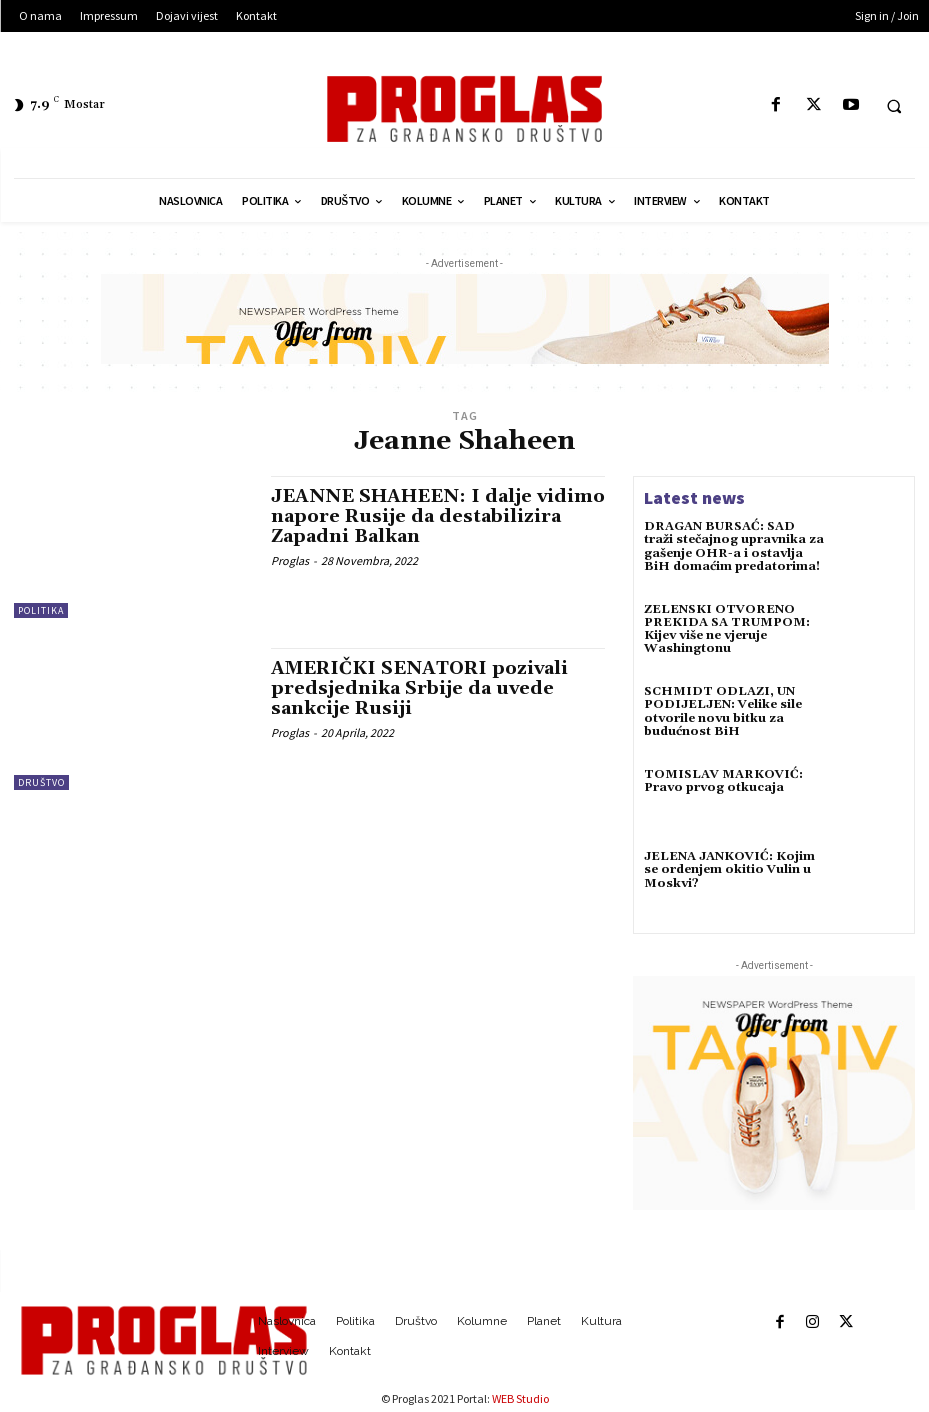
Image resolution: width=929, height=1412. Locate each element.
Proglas (290, 560)
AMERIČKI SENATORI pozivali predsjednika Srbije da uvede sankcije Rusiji (419, 688)
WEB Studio (520, 1398)
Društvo (41, 782)
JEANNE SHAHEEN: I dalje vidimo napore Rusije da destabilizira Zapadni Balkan (438, 516)
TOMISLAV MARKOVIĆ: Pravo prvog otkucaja (723, 781)
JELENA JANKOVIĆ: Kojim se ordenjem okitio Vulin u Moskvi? (729, 869)
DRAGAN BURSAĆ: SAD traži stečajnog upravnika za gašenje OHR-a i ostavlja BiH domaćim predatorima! (734, 546)
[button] (894, 106)
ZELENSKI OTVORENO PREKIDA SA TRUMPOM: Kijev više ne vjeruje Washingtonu (727, 629)
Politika (41, 610)
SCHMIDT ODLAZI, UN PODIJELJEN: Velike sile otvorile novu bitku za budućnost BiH (723, 711)
